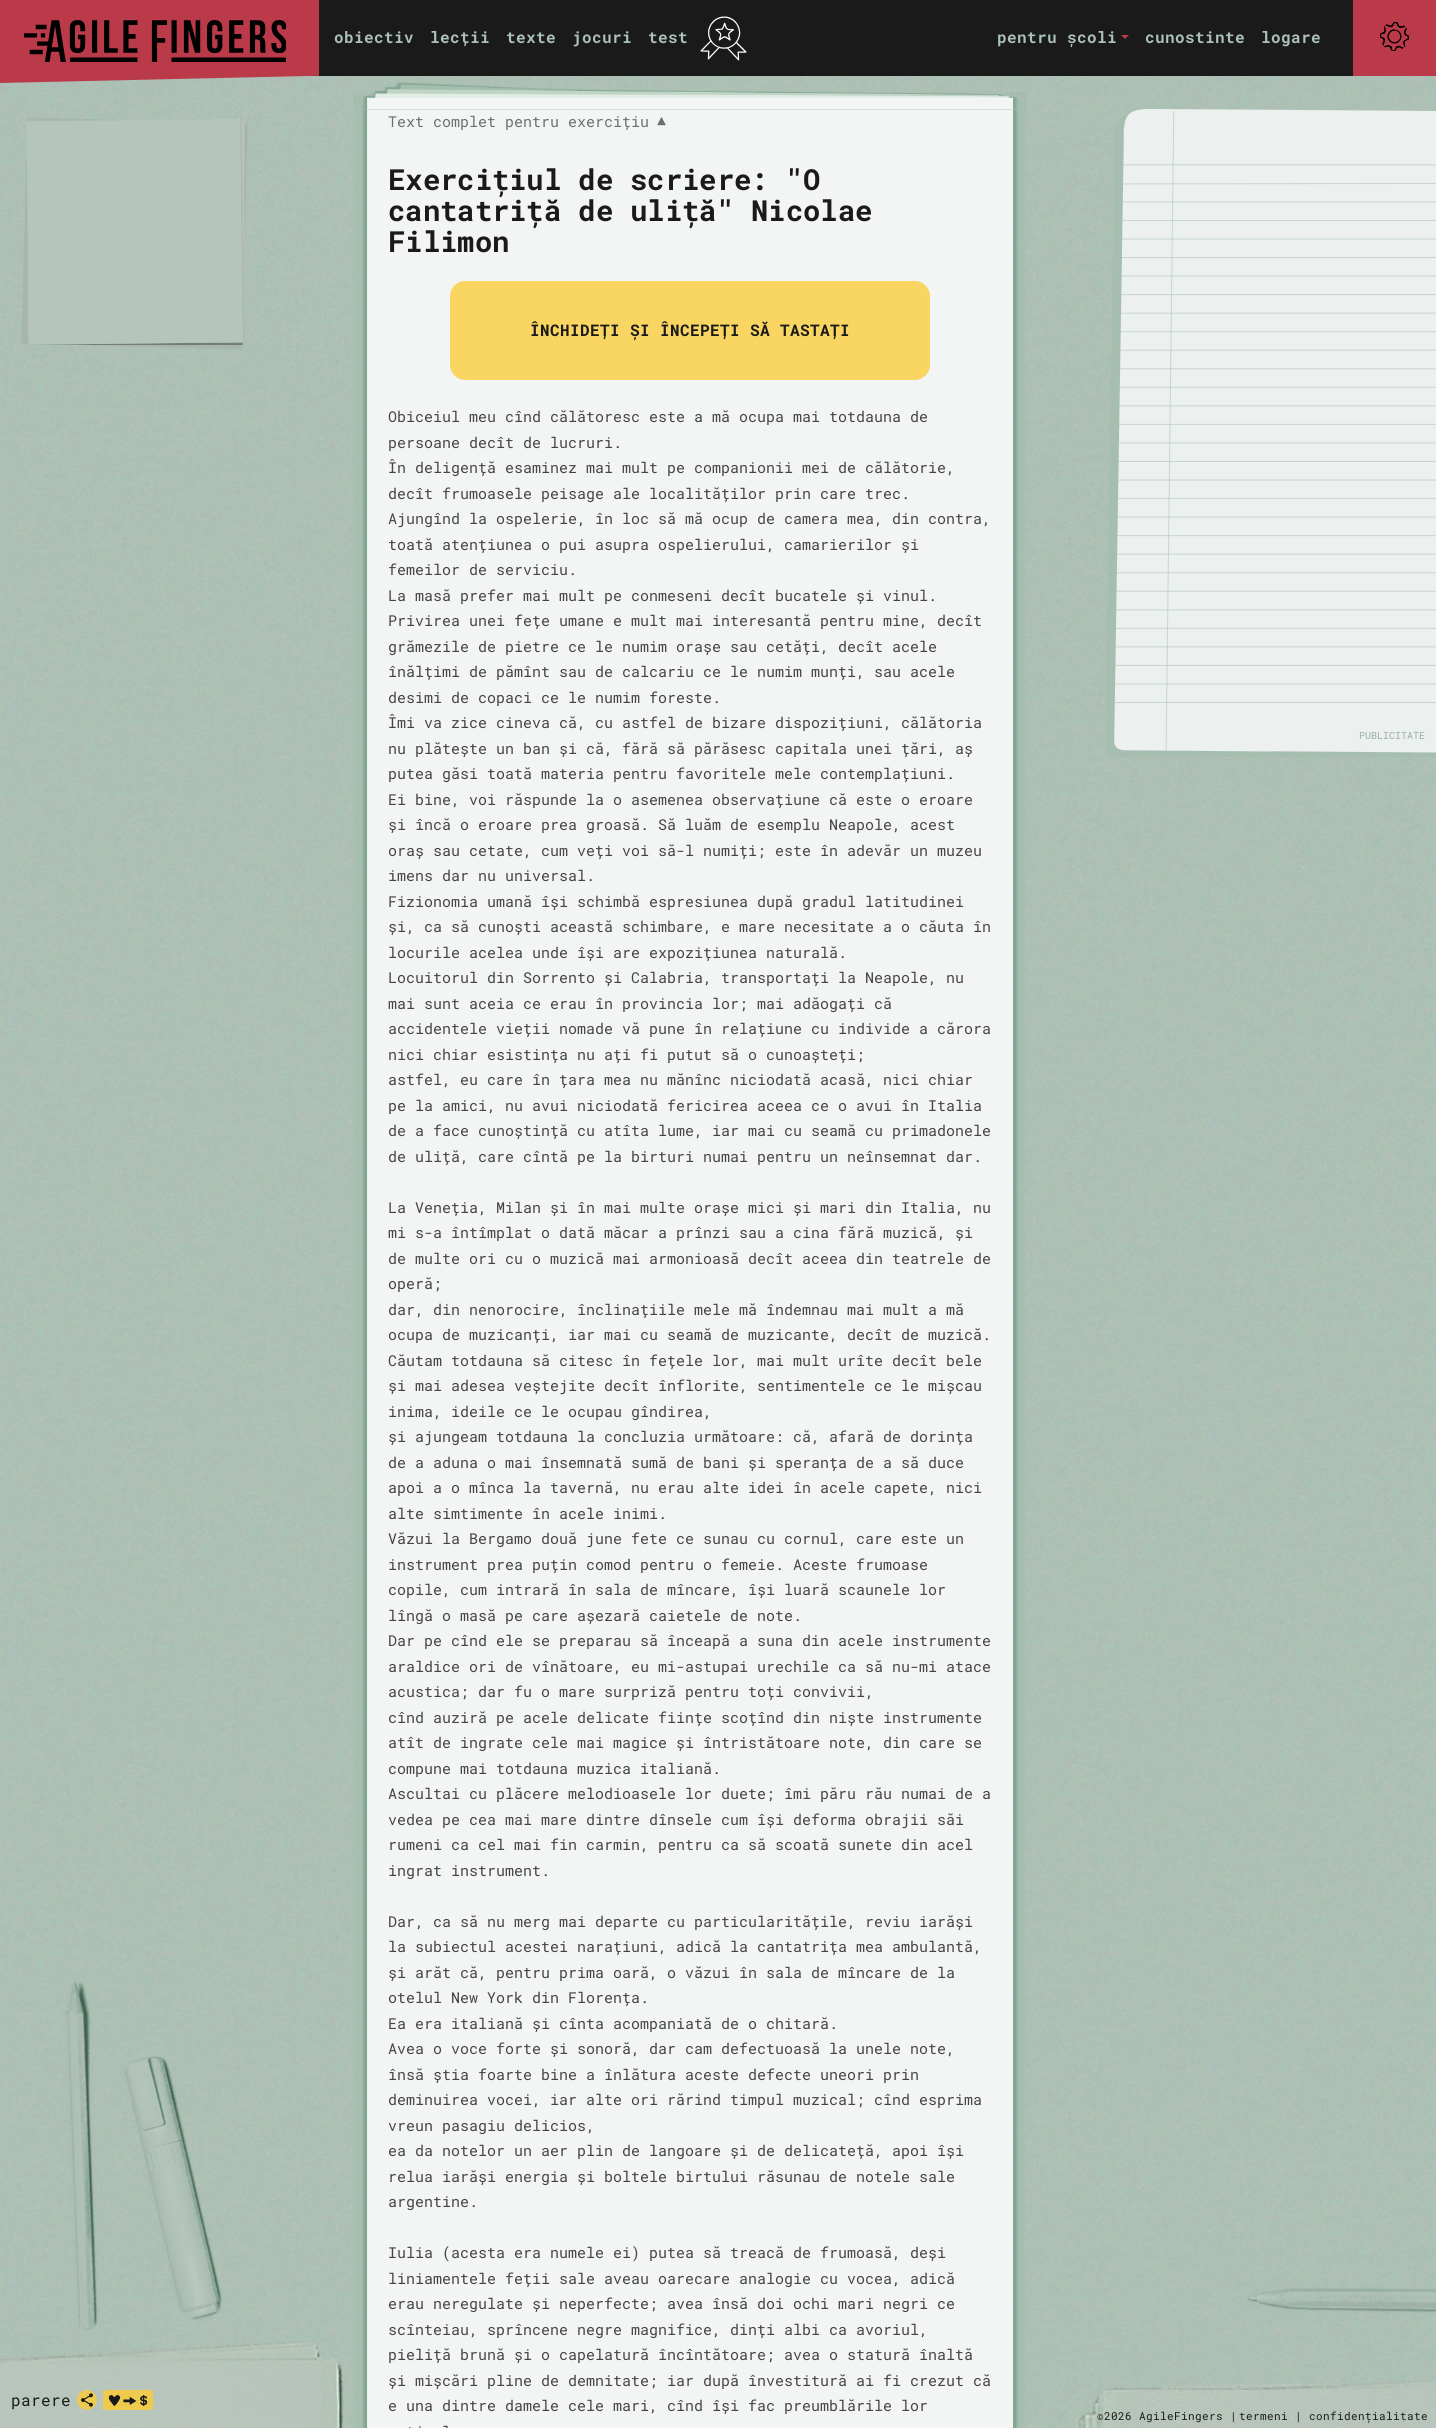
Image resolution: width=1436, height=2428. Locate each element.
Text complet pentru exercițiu (527, 122)
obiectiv (374, 36)
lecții (460, 36)
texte (531, 36)
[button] (1063, 37)
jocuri (602, 36)
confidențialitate (1368, 2415)
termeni (1263, 2415)
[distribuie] (87, 2400)
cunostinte (1195, 36)
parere (41, 2399)
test (668, 36)
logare (1291, 36)
